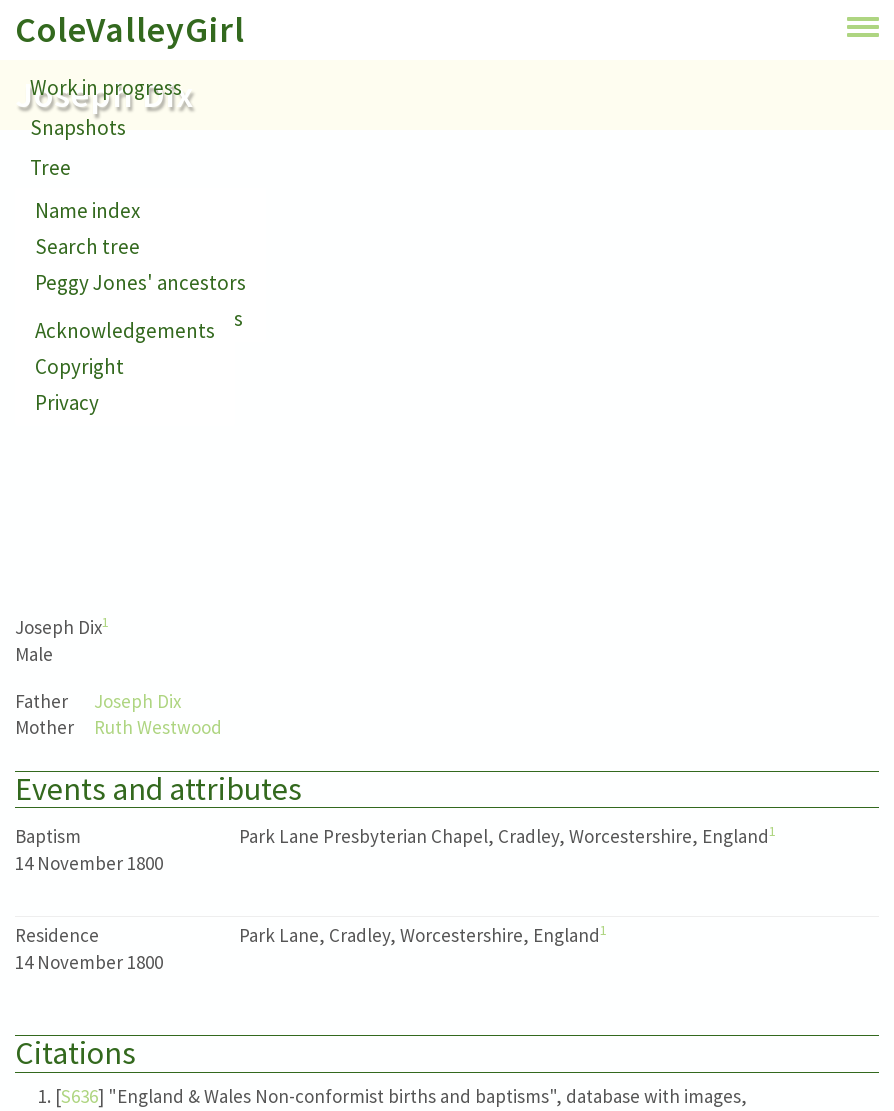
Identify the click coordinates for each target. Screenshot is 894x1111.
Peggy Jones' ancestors (140, 282)
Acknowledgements (125, 330)
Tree (50, 167)
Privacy (67, 402)
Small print (80, 287)
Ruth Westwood (158, 727)
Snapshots (78, 127)
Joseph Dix (137, 701)
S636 (79, 1096)
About (57, 247)
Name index (87, 210)
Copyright (79, 366)
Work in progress (106, 87)
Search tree (87, 246)
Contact (66, 207)
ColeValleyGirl (130, 29)
